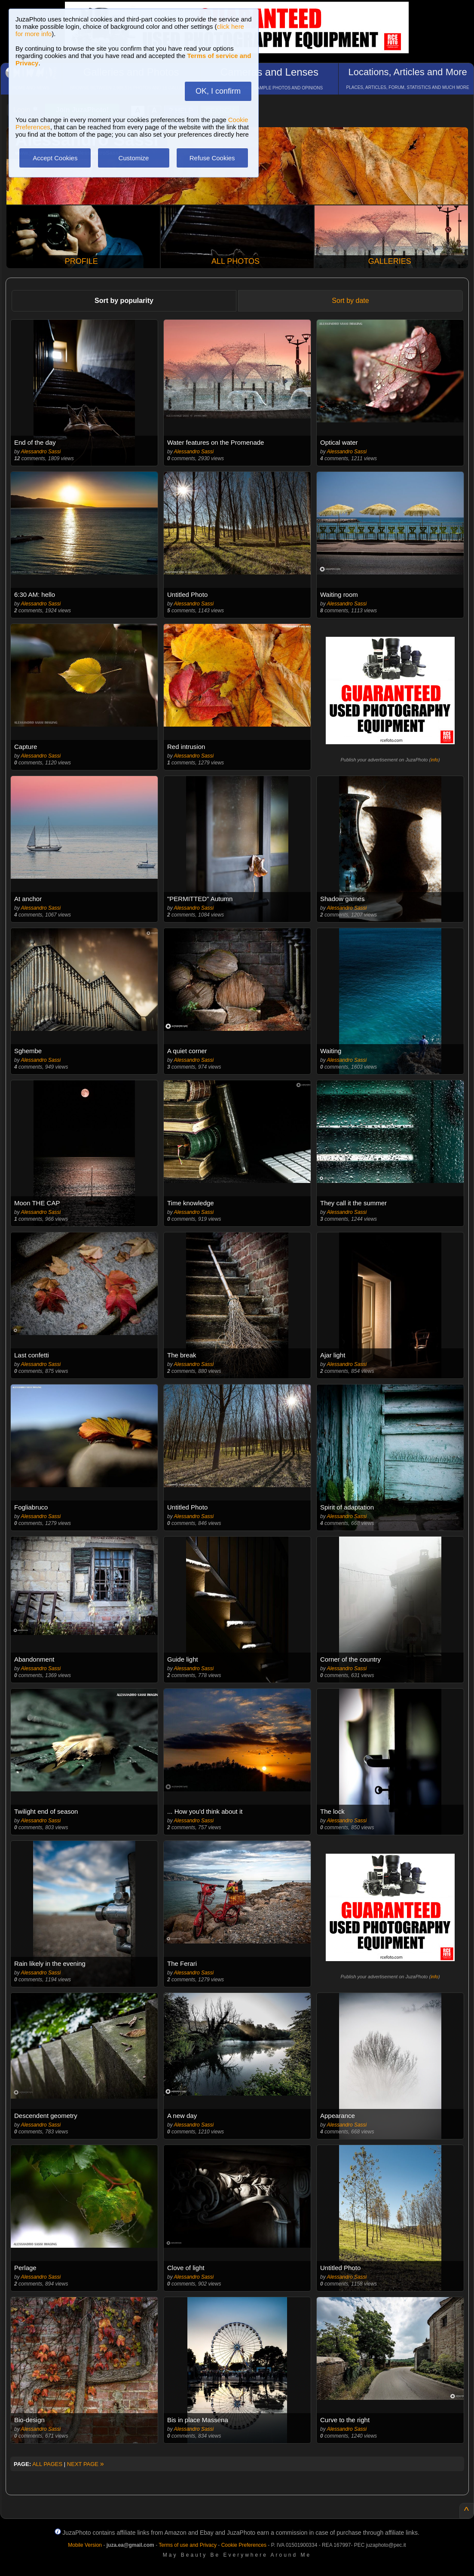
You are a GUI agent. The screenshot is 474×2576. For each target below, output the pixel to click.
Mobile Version (85, 2545)
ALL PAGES (47, 2464)
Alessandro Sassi (41, 452)
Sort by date (350, 300)
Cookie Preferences (243, 2545)
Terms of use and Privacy (188, 2545)
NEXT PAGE (85, 2464)
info (434, 759)
